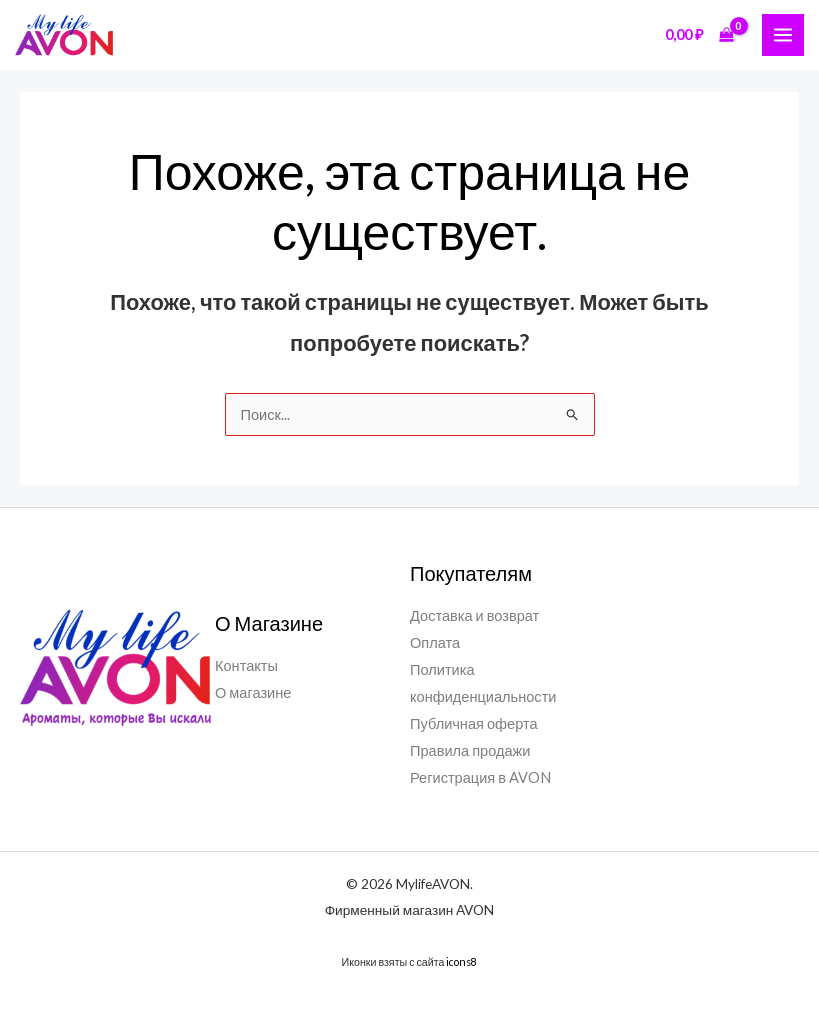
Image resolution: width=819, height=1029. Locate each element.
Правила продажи (470, 750)
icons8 (461, 961)
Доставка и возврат (474, 615)
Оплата (435, 642)
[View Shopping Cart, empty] (700, 34)
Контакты (246, 665)
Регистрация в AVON (480, 777)
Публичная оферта (474, 723)
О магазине (253, 692)
